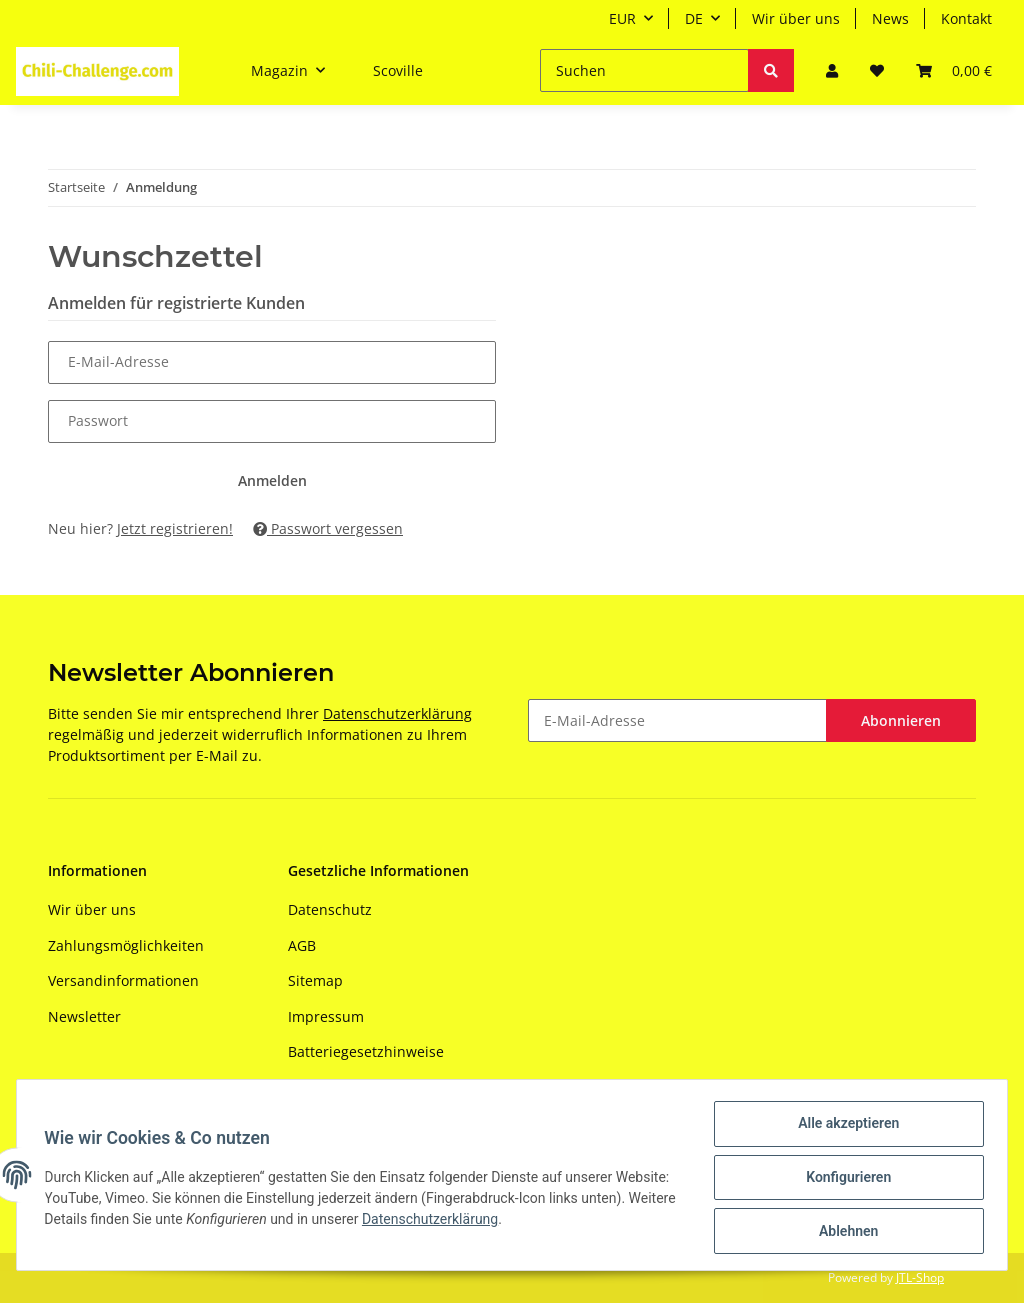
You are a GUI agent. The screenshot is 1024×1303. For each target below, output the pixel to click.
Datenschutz (330, 909)
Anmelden (272, 480)
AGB (302, 945)
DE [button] (694, 18)
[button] (832, 70)
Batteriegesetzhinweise (366, 1051)
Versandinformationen (123, 980)
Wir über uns (796, 18)
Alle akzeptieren (843, 1128)
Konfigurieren (843, 1180)
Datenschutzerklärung (397, 713)
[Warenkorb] (954, 70)
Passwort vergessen (328, 528)
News (890, 18)
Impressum (326, 1016)
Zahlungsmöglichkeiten (126, 945)
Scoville (398, 70)
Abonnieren (901, 720)
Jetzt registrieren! (175, 528)
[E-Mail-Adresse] (677, 720)
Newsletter (84, 1016)
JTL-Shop (920, 1277)
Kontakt (966, 18)
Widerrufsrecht (339, 1086)
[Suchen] (644, 70)
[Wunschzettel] (877, 70)
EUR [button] (622, 18)
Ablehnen (843, 1232)
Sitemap (315, 980)
